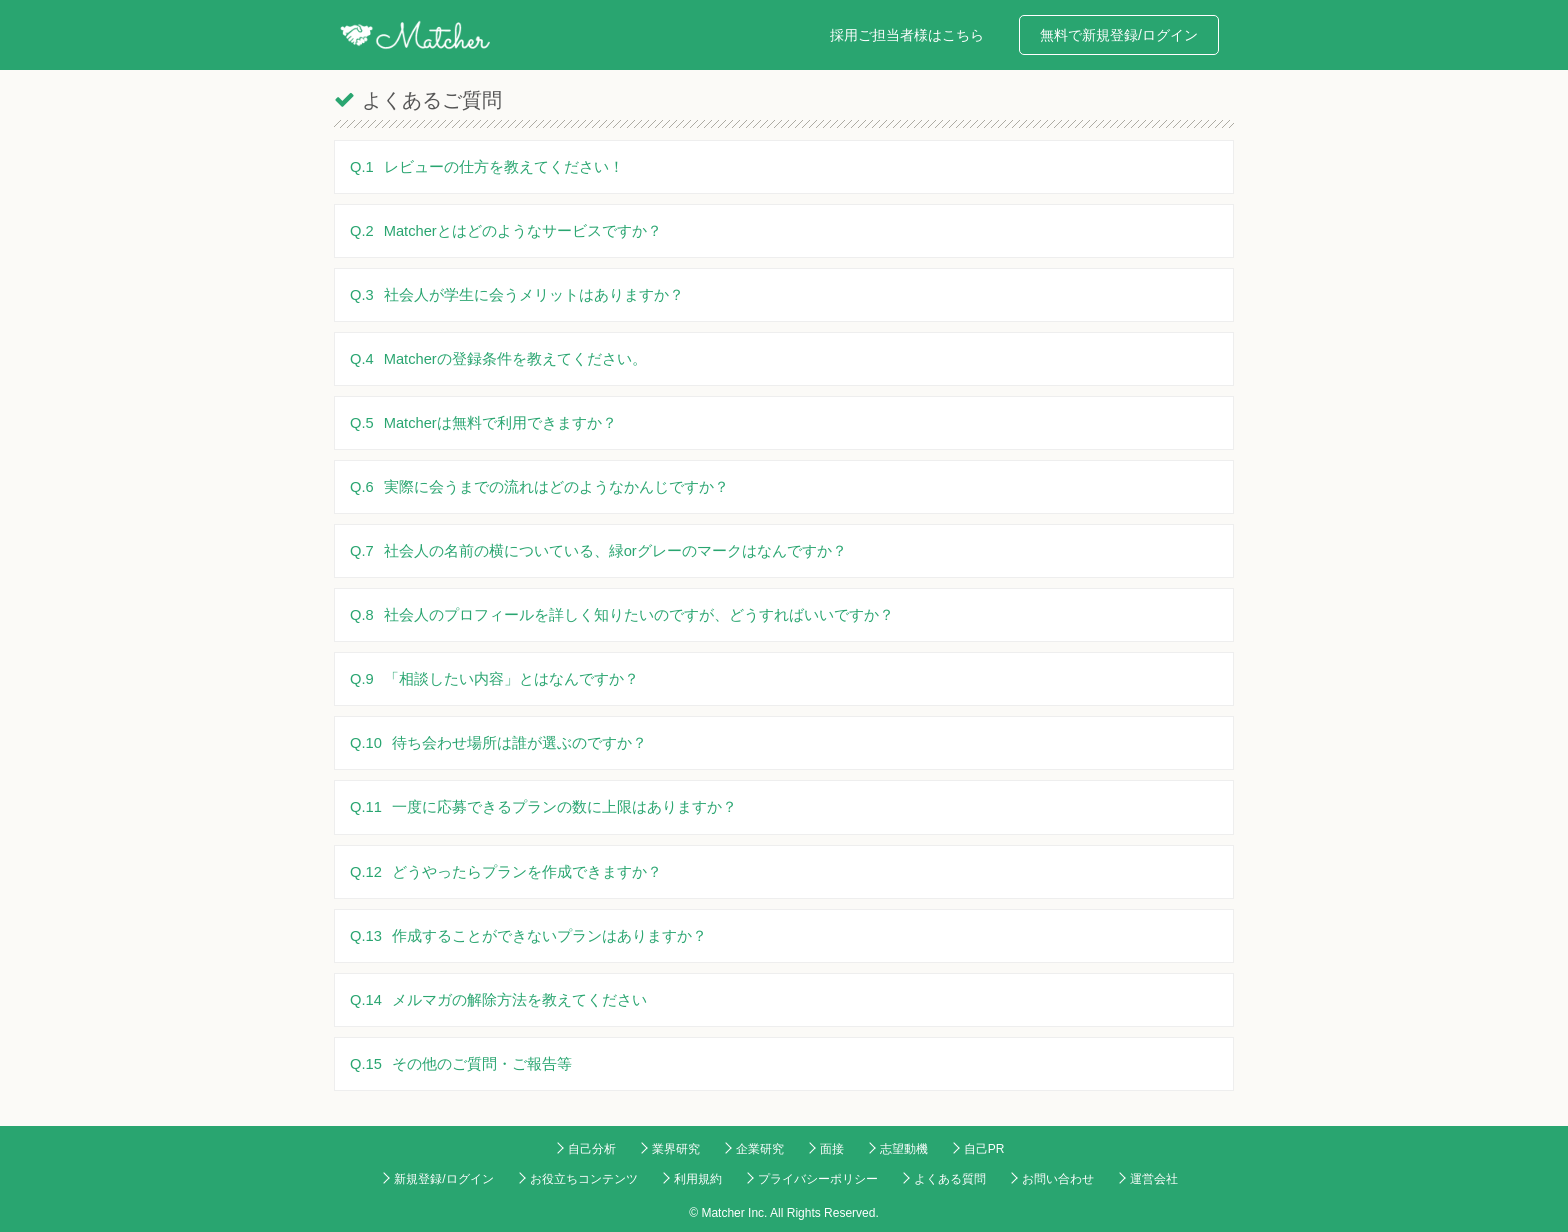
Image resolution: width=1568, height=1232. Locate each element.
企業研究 (760, 1149)
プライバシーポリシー (818, 1179)
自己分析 (592, 1149)
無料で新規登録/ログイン (1119, 35)
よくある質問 (950, 1179)
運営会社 (1154, 1179)
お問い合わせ (1058, 1179)
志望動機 (904, 1149)
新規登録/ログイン (443, 1179)
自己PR (984, 1149)
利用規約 (698, 1179)
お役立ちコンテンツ (584, 1179)
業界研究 (676, 1149)
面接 (832, 1149)
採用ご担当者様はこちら (907, 35)
